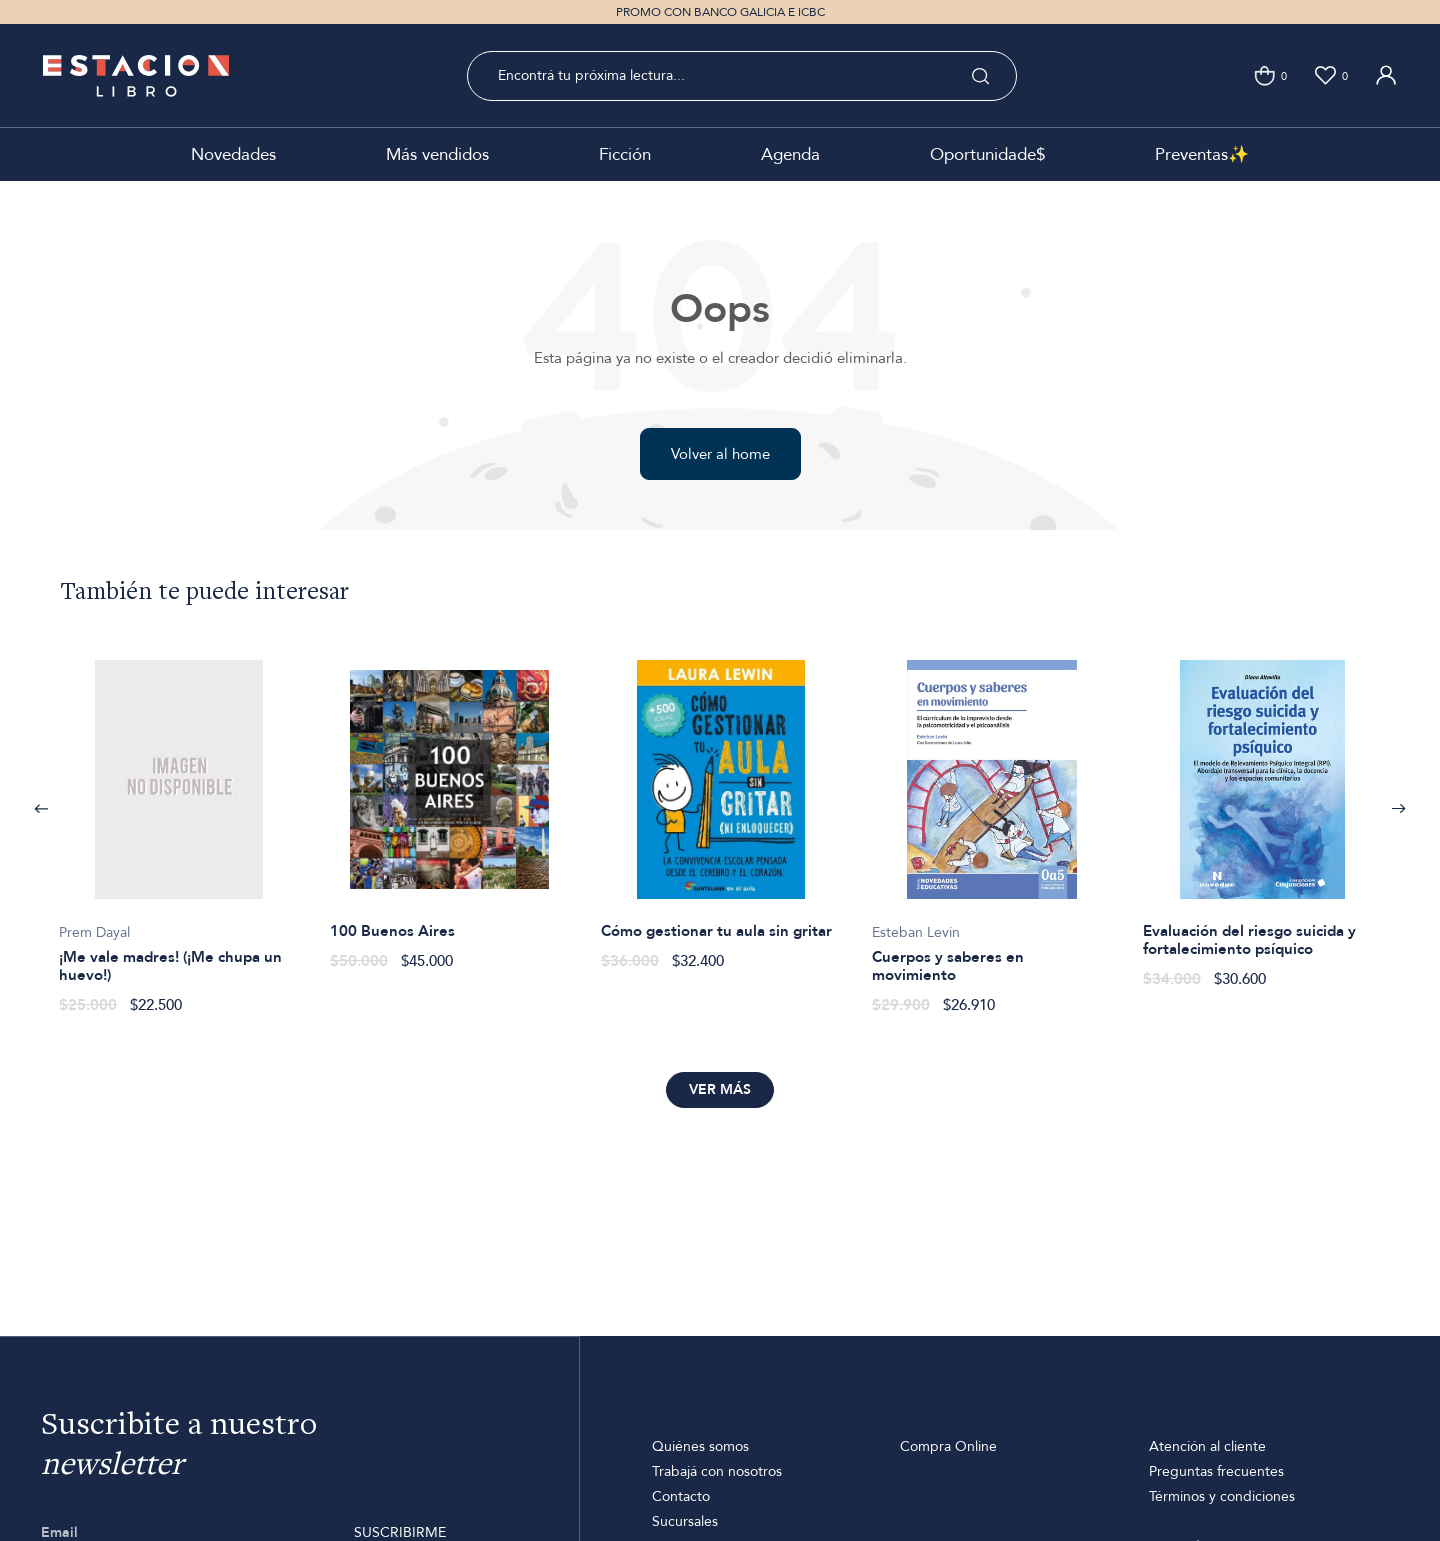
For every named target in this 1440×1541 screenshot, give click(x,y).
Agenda (790, 154)
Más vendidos (437, 154)
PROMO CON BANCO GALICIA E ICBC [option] (720, 12)
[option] (178, 826)
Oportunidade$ (987, 154)
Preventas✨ (1202, 154)
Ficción (625, 154)
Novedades (233, 154)
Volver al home (720, 454)
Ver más (720, 1089)
